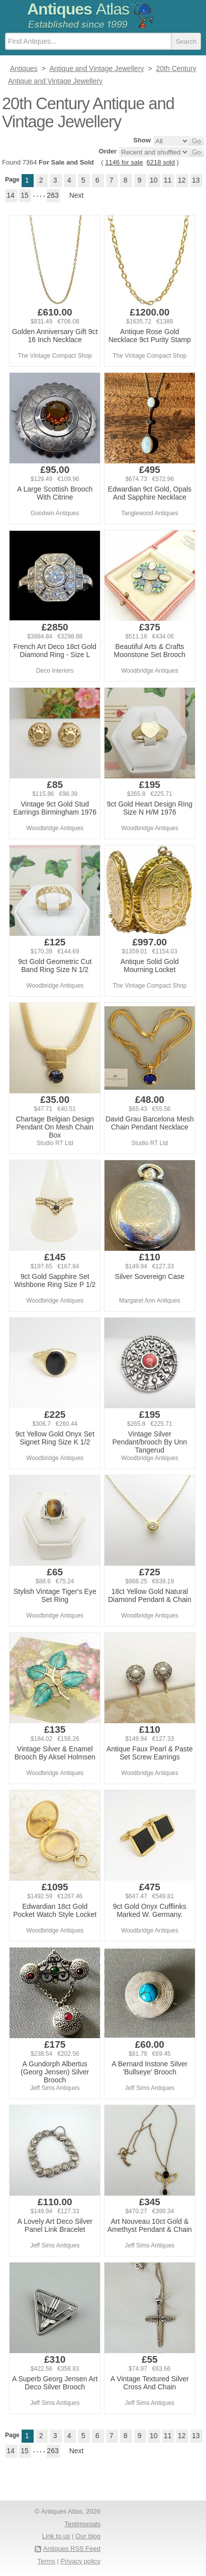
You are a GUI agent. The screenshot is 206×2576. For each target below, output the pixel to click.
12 (182, 180)
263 (52, 195)
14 (11, 195)
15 (25, 195)
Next (76, 195)
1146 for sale (124, 162)
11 (168, 180)
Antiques (78, 9)
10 (154, 180)
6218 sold (161, 162)
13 (196, 180)
